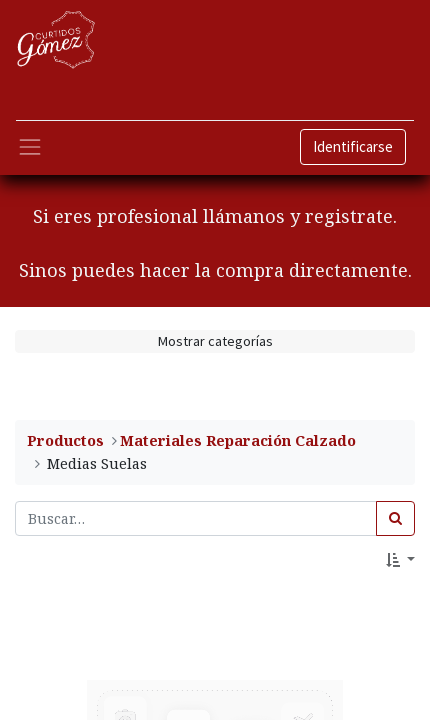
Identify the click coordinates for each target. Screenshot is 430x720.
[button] (400, 560)
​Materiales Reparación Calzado (238, 440)
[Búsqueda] (395, 518)
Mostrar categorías (215, 341)
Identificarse (353, 146)
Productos (65, 440)
